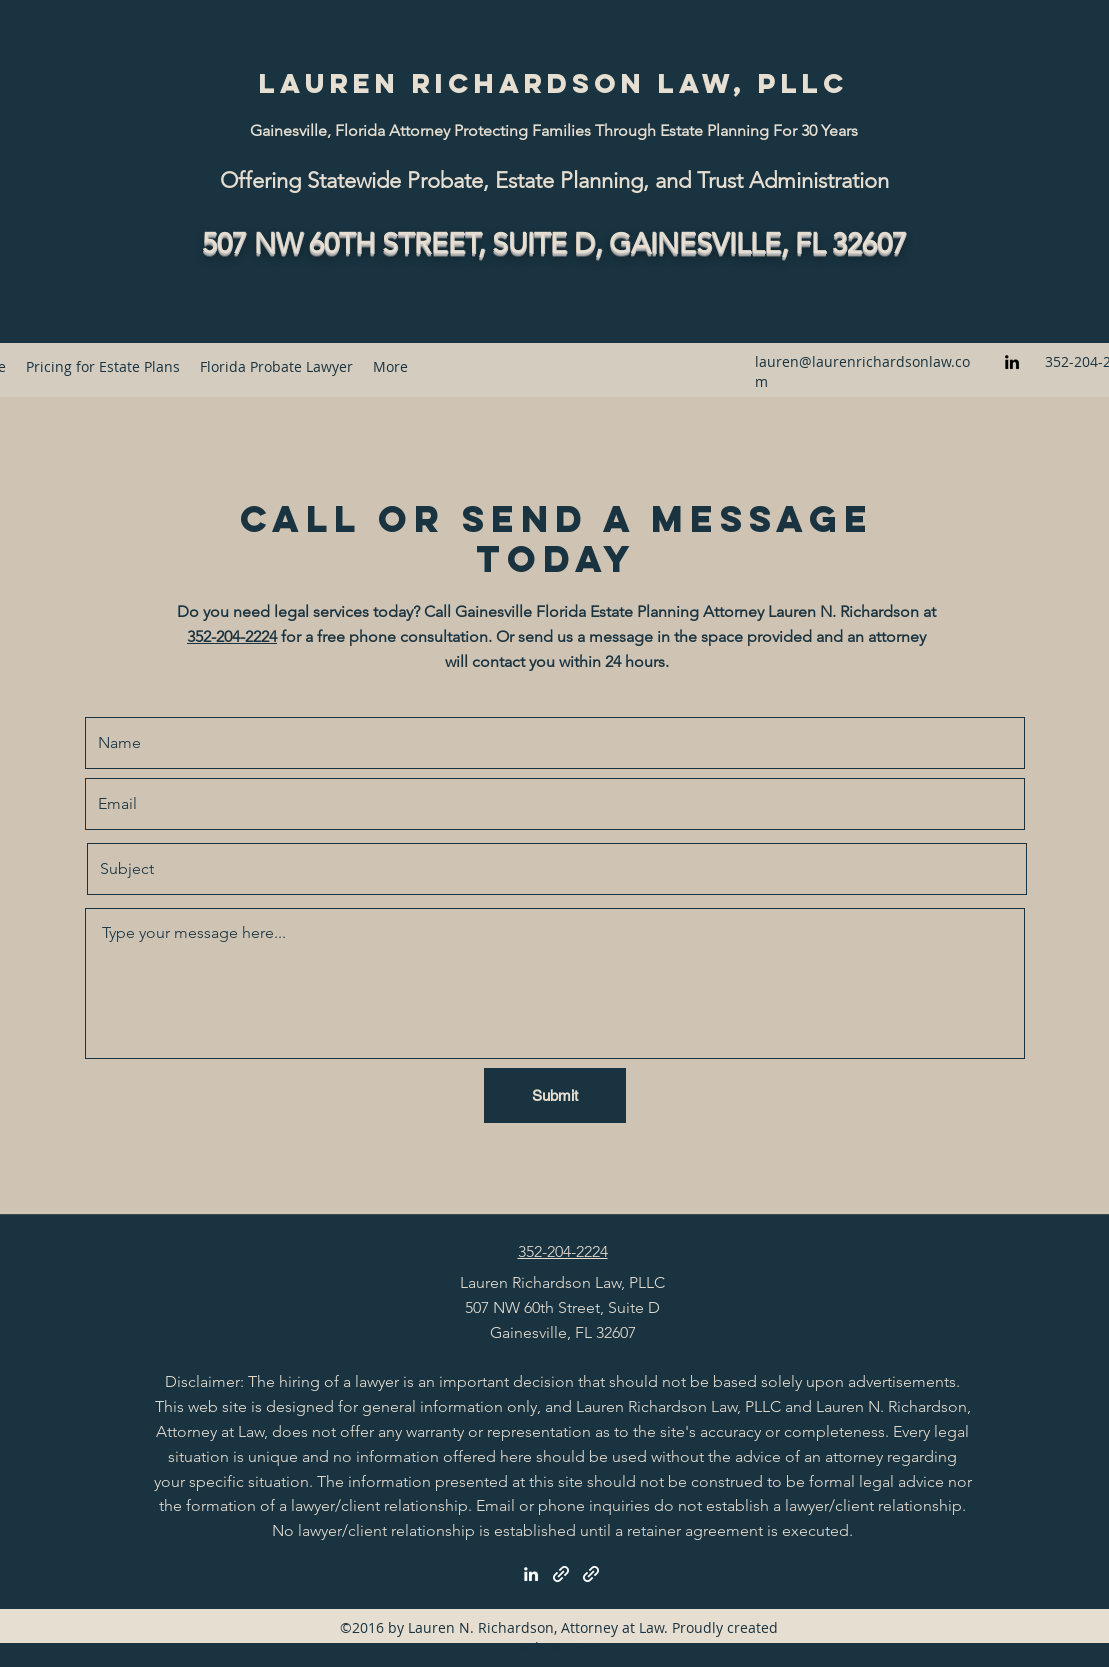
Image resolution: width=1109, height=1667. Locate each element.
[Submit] (555, 1095)
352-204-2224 (232, 636)
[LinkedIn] (1012, 362)
